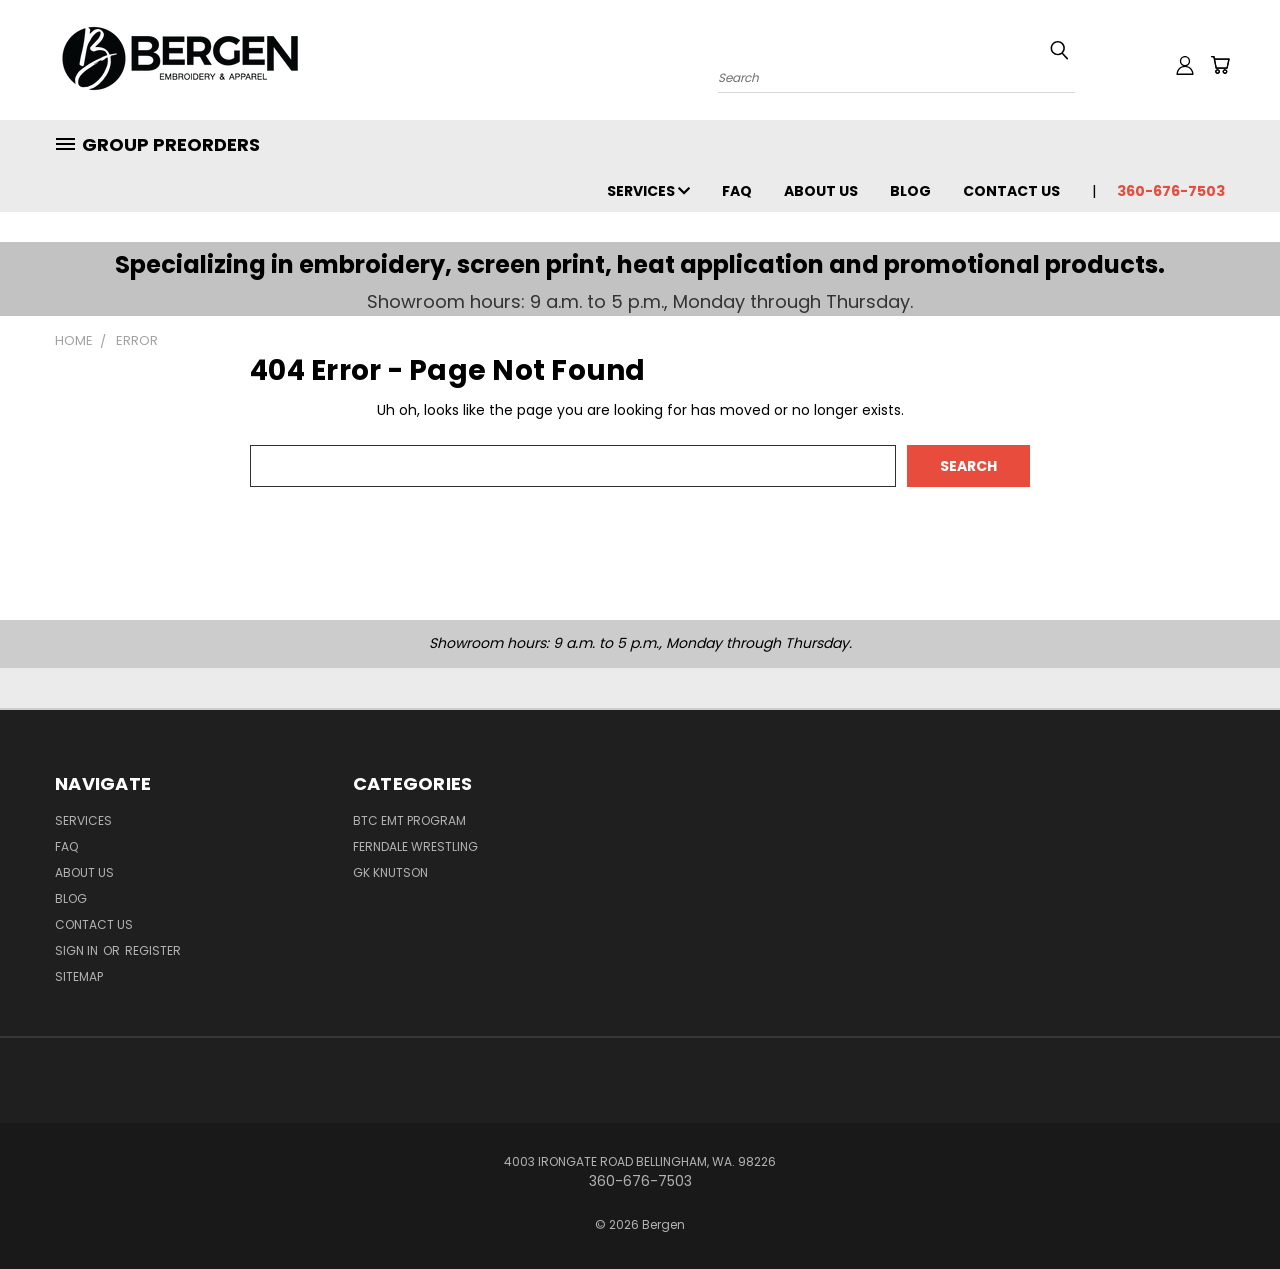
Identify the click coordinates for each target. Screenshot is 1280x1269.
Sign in (78, 950)
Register (153, 950)
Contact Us (1011, 191)
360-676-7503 (1171, 191)
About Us (821, 191)
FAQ (737, 191)
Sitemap (79, 976)
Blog (910, 191)
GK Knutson (390, 872)
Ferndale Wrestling (415, 846)
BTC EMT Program (409, 820)
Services (648, 191)
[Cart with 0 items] (1220, 65)
